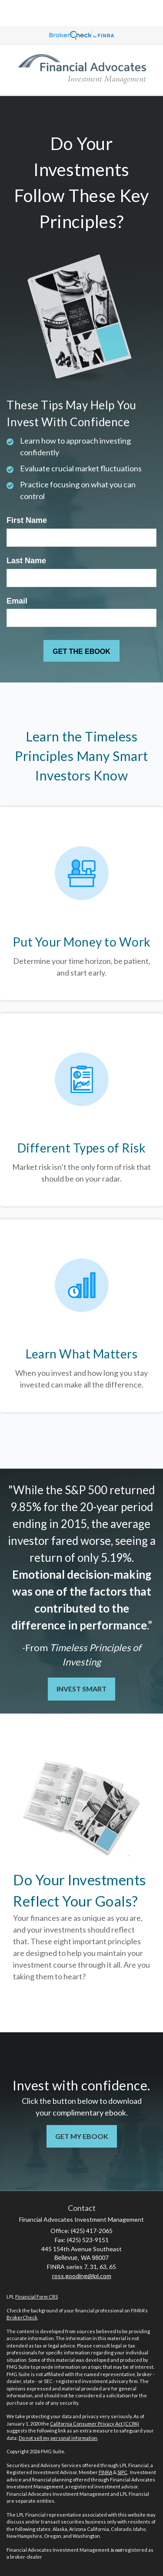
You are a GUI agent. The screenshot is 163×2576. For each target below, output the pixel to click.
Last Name (26, 560)
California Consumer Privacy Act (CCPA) (94, 2423)
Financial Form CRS (36, 2296)
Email (17, 601)
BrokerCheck (22, 2317)
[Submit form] (81, 651)
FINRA (105, 2472)
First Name (27, 520)
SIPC (122, 2472)
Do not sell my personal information (58, 2438)
